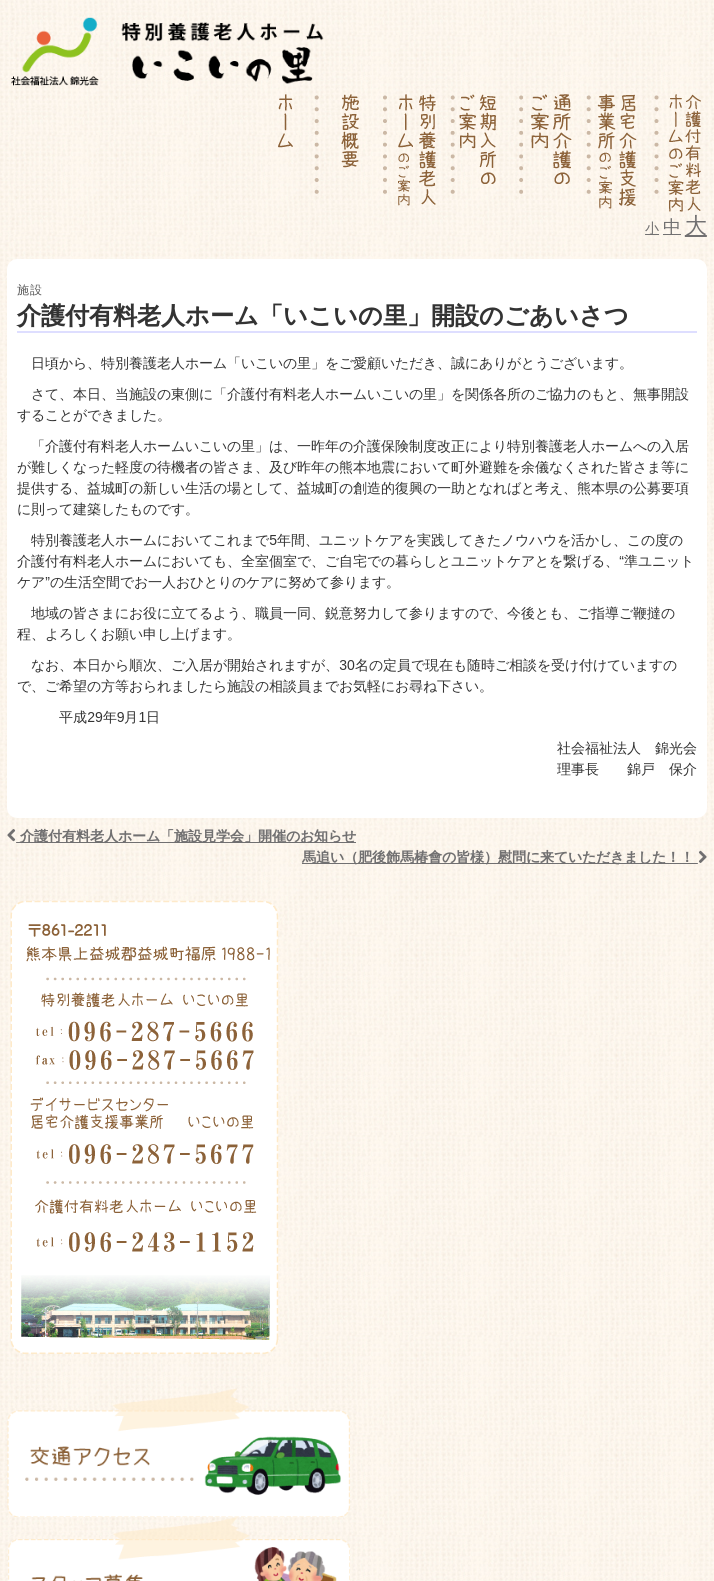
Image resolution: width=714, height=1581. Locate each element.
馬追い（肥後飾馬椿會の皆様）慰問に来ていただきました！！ (504, 857)
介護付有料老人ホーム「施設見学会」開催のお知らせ (181, 836)
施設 (30, 290)
